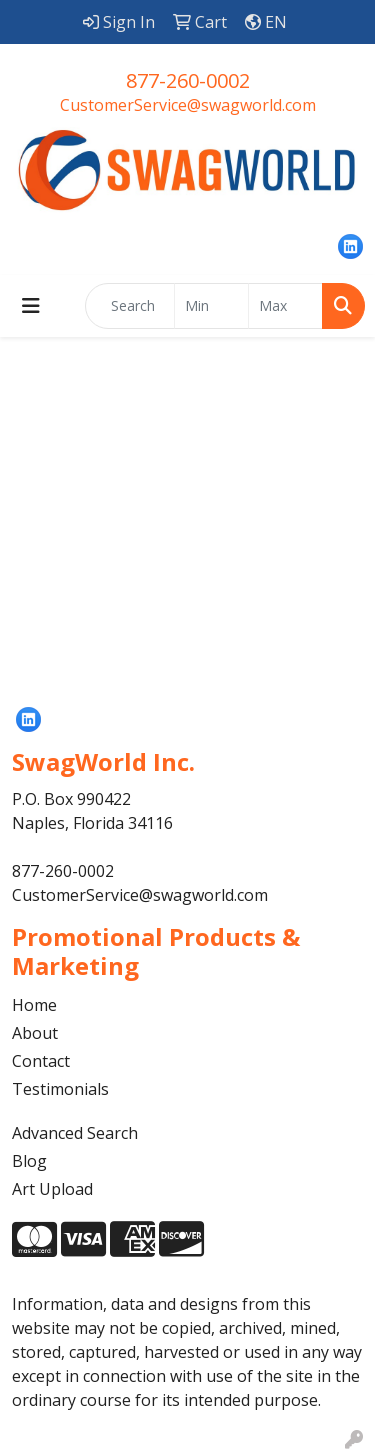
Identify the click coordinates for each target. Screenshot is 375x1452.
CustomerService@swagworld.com (188, 105)
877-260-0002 (188, 80)
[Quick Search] (130, 306)
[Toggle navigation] (31, 306)
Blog (29, 1161)
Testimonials (60, 1089)
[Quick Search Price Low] (211, 306)
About (35, 1033)
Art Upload (52, 1189)
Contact (41, 1061)
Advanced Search (75, 1133)
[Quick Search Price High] (285, 306)
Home (34, 1005)
